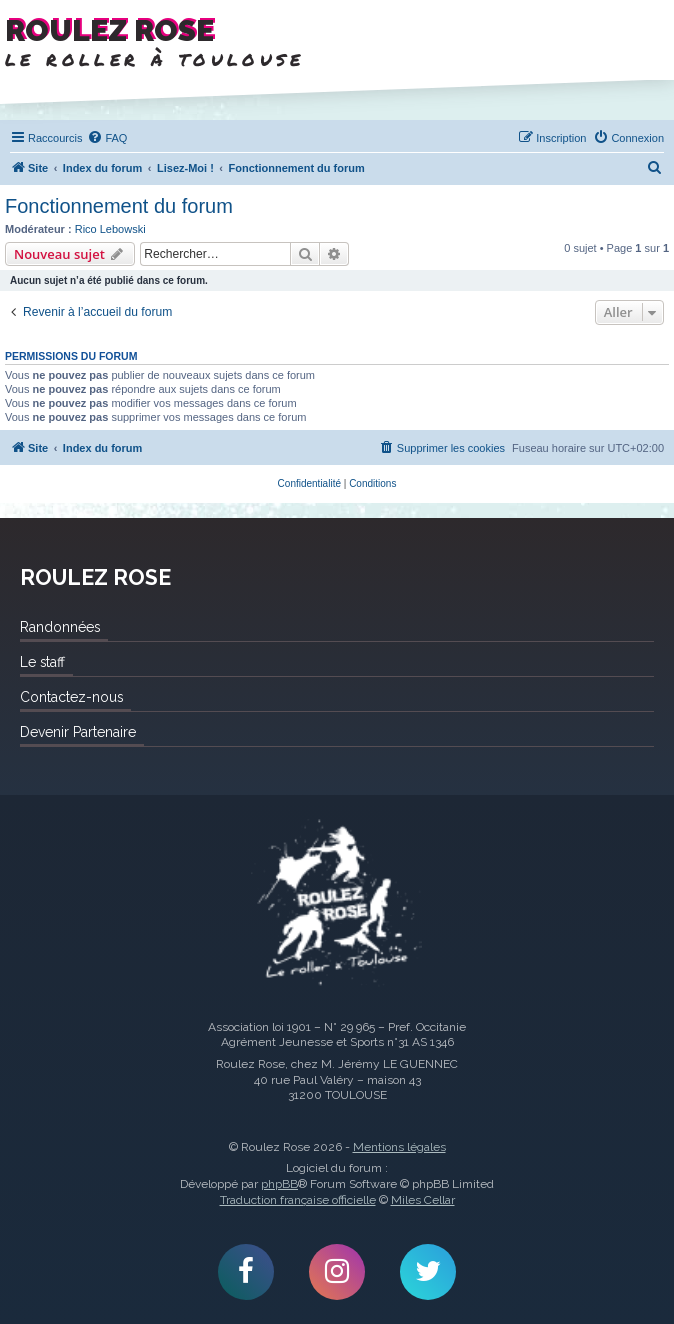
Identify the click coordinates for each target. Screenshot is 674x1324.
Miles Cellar (423, 1200)
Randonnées (60, 627)
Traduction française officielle (298, 1200)
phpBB (279, 1184)
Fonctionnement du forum (119, 206)
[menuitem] (107, 138)
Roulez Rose (336, 904)
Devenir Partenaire (78, 732)
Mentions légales (399, 1147)
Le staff (42, 662)
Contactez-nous (71, 697)
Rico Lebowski (110, 229)
